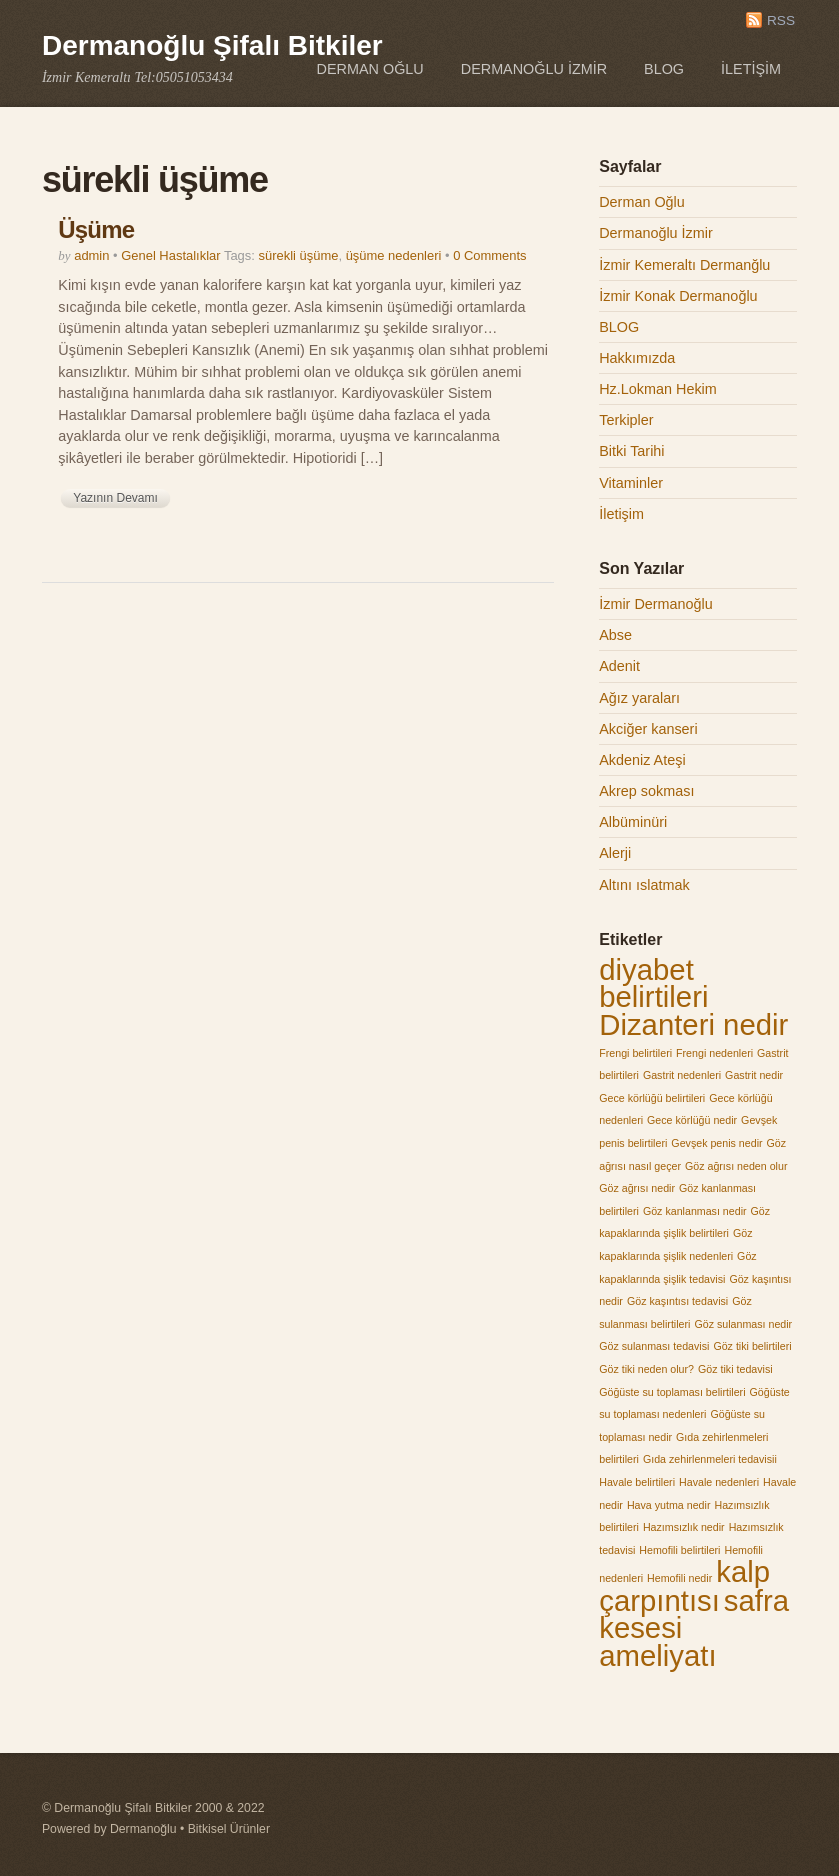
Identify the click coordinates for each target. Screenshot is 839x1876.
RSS (781, 20)
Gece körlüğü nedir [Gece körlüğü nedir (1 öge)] (692, 1120)
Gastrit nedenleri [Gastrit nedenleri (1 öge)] (682, 1075)
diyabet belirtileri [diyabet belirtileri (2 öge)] (653, 983)
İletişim (751, 69)
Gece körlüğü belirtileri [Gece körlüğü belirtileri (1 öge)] (652, 1098)
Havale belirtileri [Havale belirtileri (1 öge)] (637, 1482)
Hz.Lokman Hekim (658, 389)
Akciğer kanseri (648, 729)
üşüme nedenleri (394, 255)
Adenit (619, 666)
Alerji (615, 853)
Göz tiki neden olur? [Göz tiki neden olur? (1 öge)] (646, 1369)
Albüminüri (633, 822)
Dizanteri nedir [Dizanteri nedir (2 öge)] (693, 1024)
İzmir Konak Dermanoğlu (678, 296)
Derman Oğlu (370, 69)
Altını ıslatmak (644, 885)
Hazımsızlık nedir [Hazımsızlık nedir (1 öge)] (684, 1527)
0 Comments (489, 255)
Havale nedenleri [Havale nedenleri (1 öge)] (719, 1482)
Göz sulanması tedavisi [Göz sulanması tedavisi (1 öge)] (654, 1346)
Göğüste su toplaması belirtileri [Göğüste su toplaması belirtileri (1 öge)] (672, 1392)
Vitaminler (631, 483)
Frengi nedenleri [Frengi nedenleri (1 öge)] (714, 1053)
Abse (615, 635)
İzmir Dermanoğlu (656, 604)
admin (91, 255)
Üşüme (96, 229)
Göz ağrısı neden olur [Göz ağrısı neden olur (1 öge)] (736, 1166)
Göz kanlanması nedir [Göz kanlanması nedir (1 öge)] (695, 1211)
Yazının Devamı (115, 498)
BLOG (664, 69)
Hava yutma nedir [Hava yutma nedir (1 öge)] (669, 1505)
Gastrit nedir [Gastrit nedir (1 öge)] (754, 1075)
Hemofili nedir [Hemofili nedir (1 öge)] (679, 1578)
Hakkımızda (637, 358)
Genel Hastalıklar (170, 255)
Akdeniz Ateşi (642, 760)
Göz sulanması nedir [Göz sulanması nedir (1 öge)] (743, 1324)
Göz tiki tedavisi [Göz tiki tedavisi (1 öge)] (735, 1369)
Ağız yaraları (639, 698)
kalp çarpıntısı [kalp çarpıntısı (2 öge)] (684, 1586)
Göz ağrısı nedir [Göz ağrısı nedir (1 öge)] (637, 1188)
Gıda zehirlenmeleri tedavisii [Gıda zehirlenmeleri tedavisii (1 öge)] (710, 1459)
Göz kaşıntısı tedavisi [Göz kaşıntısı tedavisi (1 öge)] (677, 1301)
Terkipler (626, 420)
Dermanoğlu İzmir (534, 69)
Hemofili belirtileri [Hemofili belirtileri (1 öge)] (679, 1550)
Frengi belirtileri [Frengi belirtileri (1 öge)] (635, 1053)
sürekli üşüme (299, 255)
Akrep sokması (646, 791)
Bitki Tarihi (631, 451)
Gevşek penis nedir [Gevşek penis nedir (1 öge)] (716, 1143)
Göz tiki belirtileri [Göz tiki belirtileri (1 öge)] (752, 1346)
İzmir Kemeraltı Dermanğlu (684, 265)
